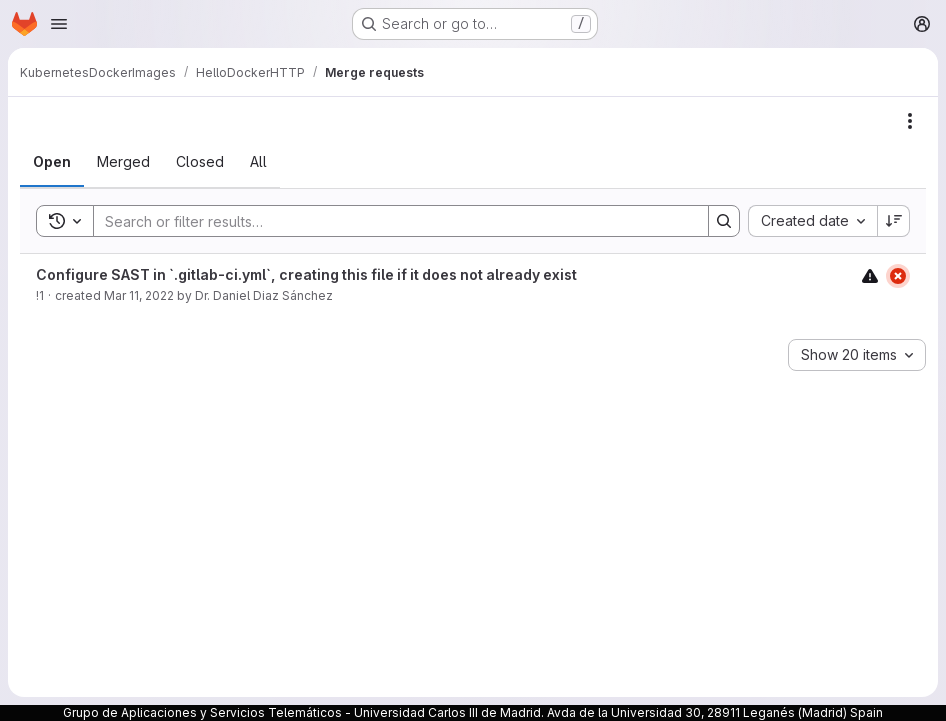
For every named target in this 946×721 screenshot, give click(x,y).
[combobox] (812, 221)
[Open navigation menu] (59, 24)
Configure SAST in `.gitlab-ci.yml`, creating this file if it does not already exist (306, 274)
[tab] (52, 162)
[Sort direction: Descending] (894, 221)
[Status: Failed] (898, 276)
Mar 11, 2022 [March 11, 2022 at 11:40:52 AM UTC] (139, 295)
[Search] (391, 221)
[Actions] (910, 121)
